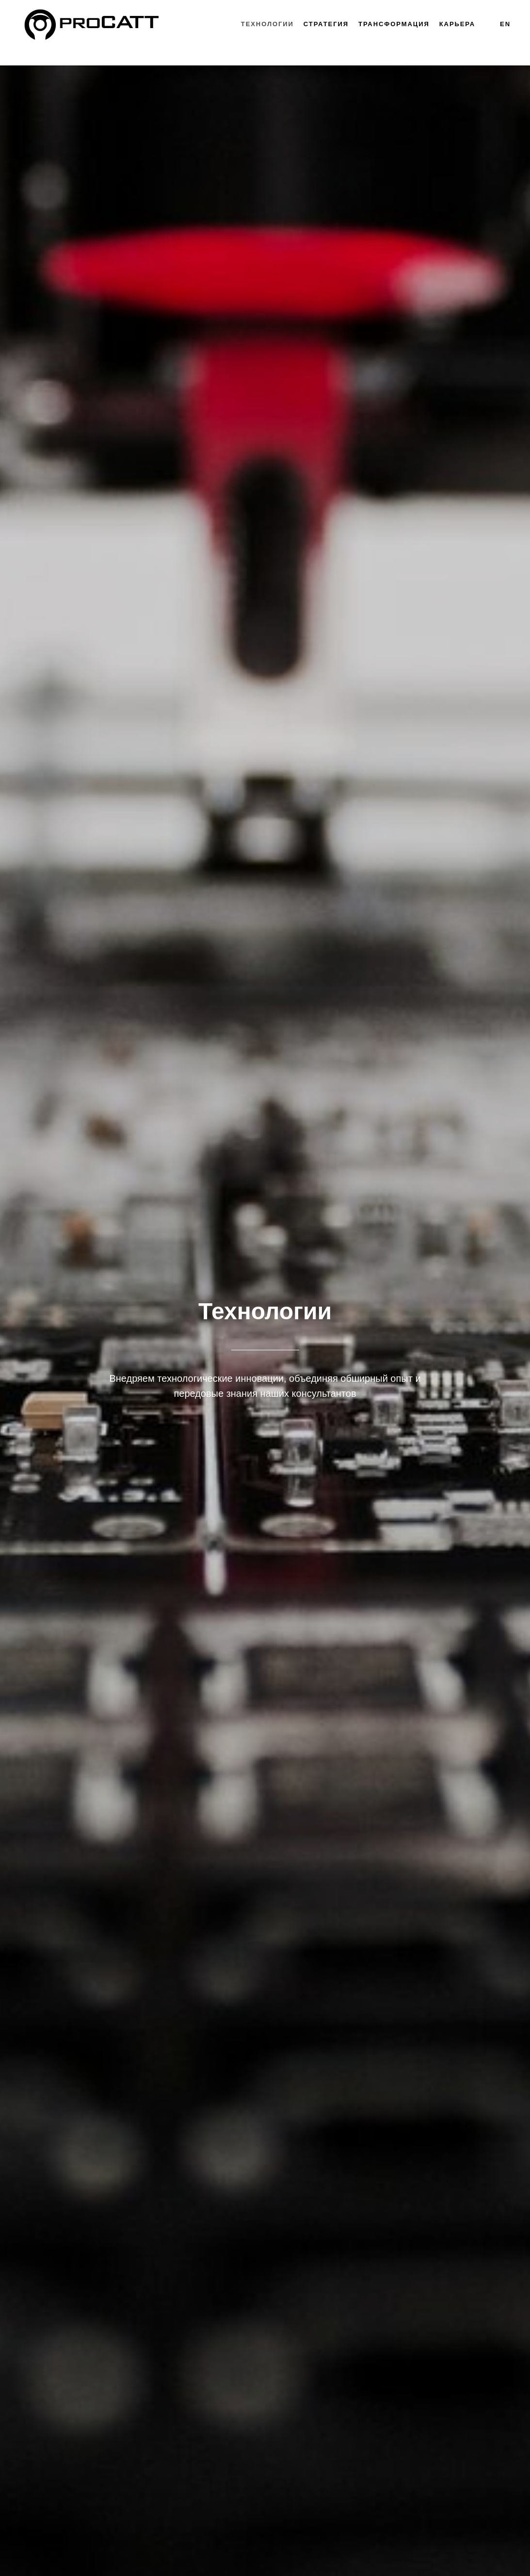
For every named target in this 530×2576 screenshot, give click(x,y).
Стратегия (326, 24)
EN (505, 24)
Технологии (267, 24)
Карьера (457, 24)
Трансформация (394, 24)
